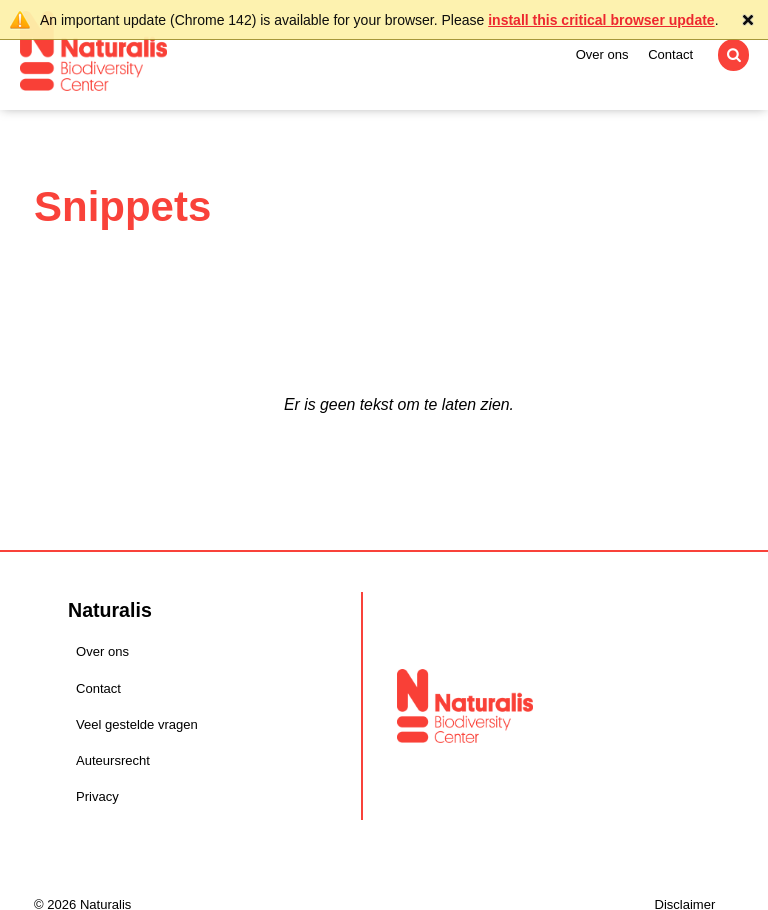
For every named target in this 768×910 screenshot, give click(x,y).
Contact (670, 54)
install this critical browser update (601, 20)
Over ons (602, 54)
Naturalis (93, 51)
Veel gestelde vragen (137, 724)
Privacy (97, 796)
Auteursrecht (113, 760)
